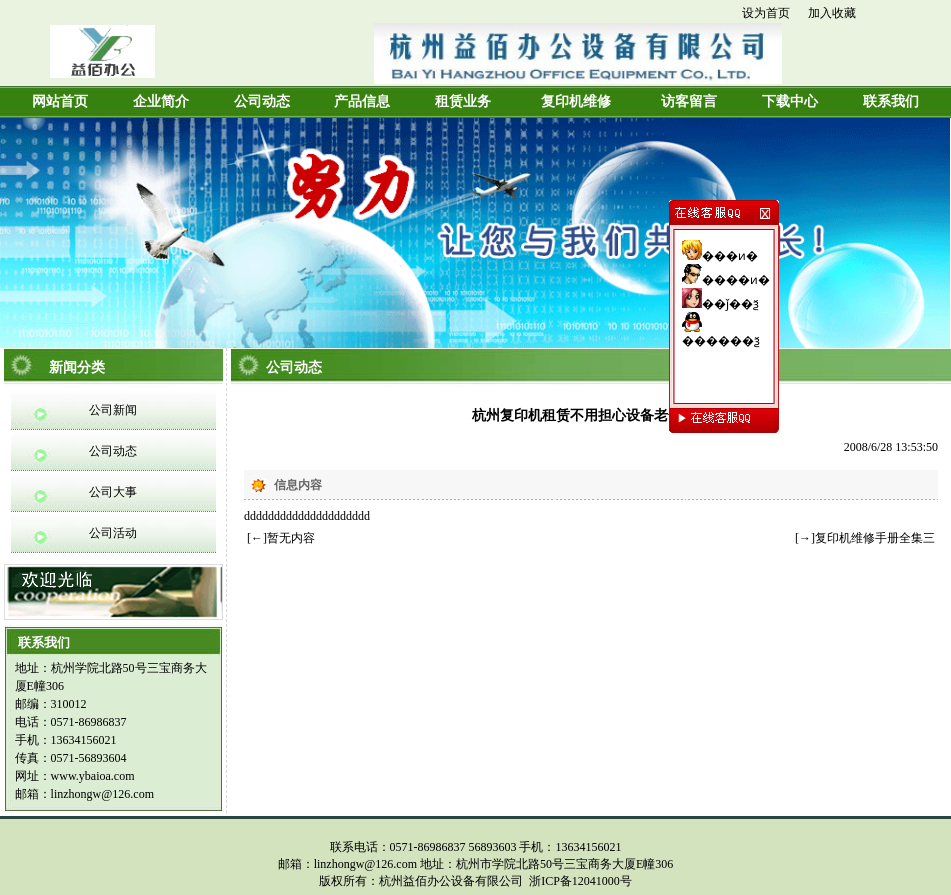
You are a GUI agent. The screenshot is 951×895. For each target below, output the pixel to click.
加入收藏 (832, 13)
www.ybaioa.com (93, 776)
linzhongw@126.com (102, 794)
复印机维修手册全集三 (875, 538)
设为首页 (766, 13)
